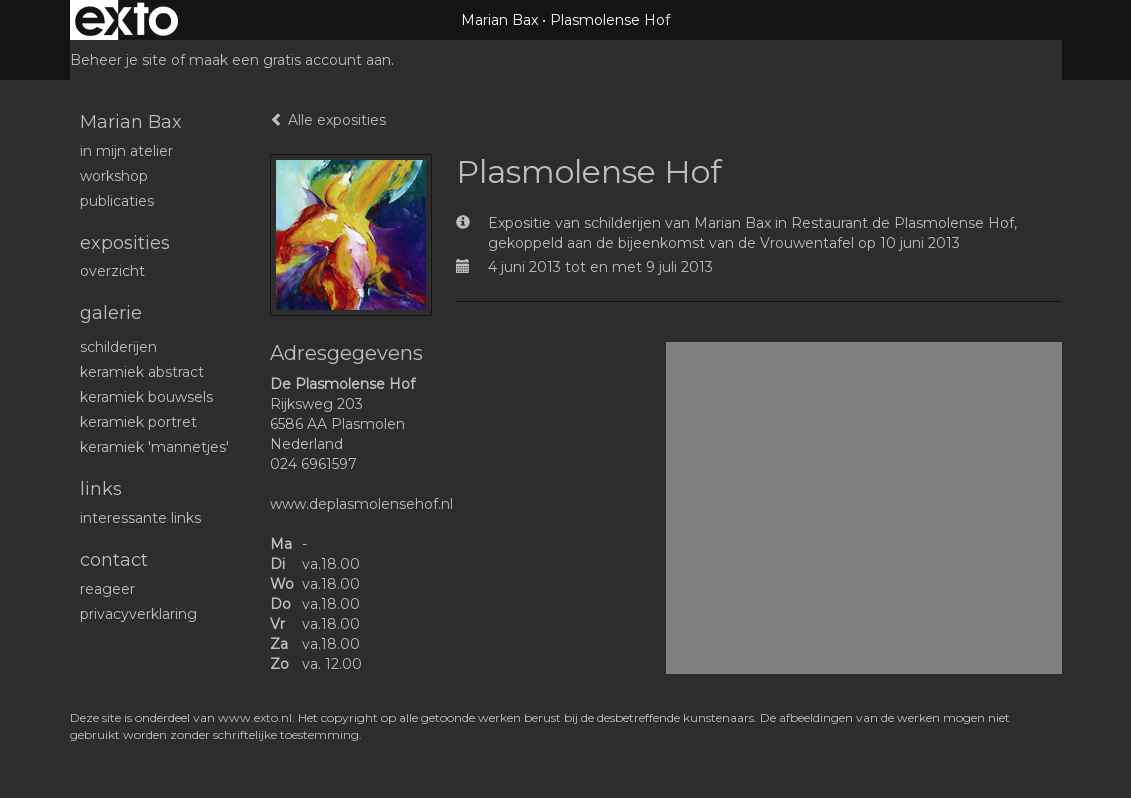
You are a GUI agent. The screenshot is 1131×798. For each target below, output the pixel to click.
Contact (114, 560)
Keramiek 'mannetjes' (154, 447)
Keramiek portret (138, 422)
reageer (107, 589)
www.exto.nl (255, 717)
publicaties (117, 201)
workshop (114, 176)
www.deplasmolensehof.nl (361, 504)
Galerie (111, 313)
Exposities (125, 243)
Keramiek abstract (142, 372)
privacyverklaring (138, 614)
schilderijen (118, 347)
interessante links (140, 518)
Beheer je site (118, 60)
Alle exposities (328, 120)
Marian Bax (499, 20)
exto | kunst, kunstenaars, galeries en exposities (126, 20)
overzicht (112, 271)
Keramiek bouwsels (146, 397)
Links (101, 489)
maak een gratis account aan (290, 60)
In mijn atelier (126, 151)
